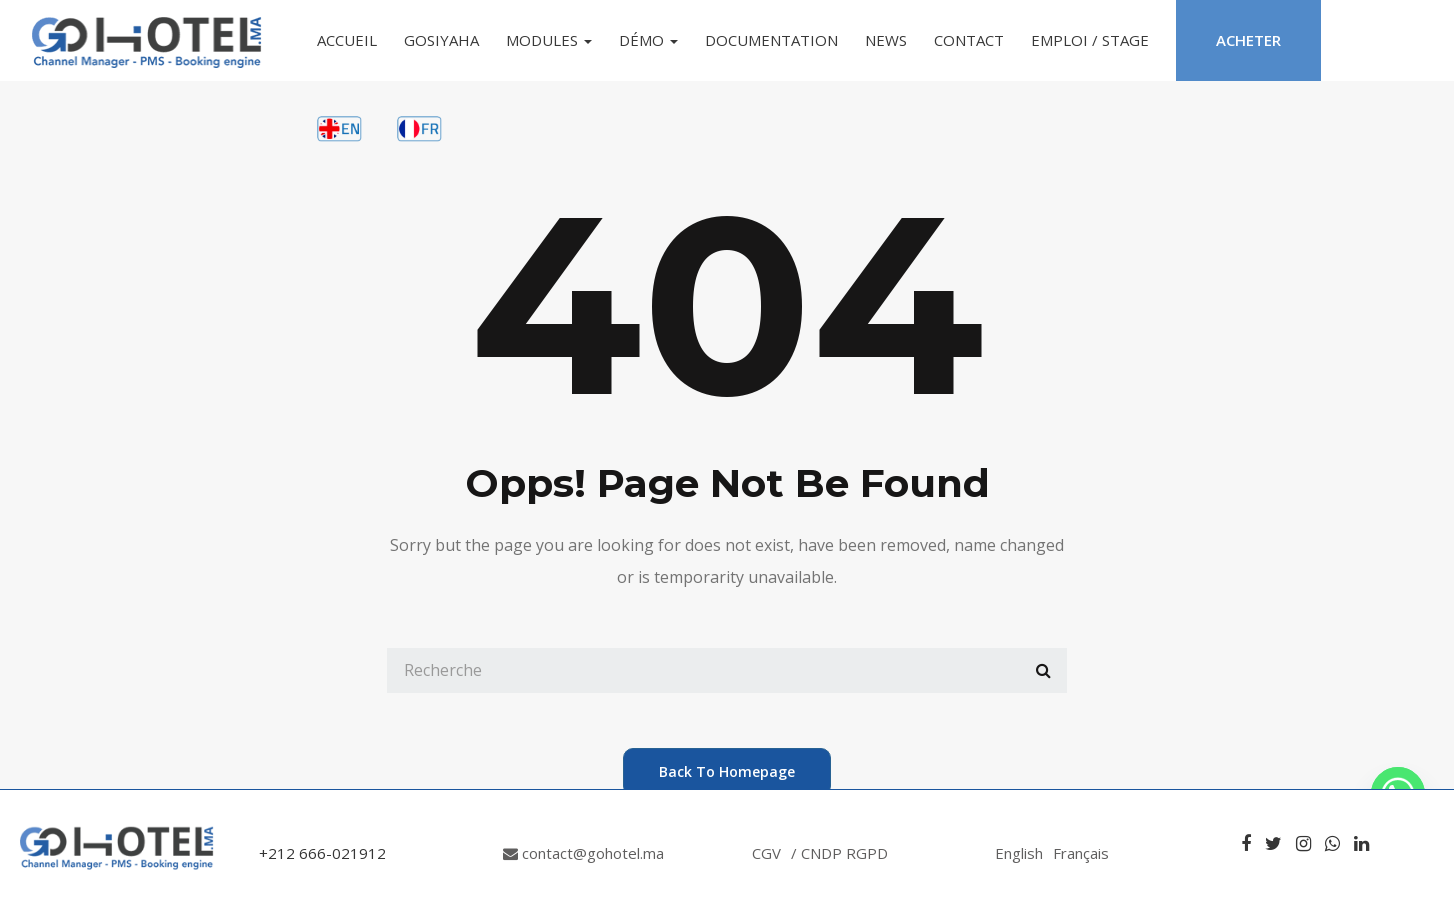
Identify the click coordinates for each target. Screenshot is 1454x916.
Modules (549, 40)
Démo (648, 40)
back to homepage (727, 771)
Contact (969, 40)
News (886, 40)
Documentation (771, 40)
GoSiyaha (441, 40)
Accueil (347, 40)
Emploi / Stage (1090, 40)
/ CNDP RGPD (839, 853)
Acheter (1248, 40)
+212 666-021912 (322, 853)
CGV (766, 853)
